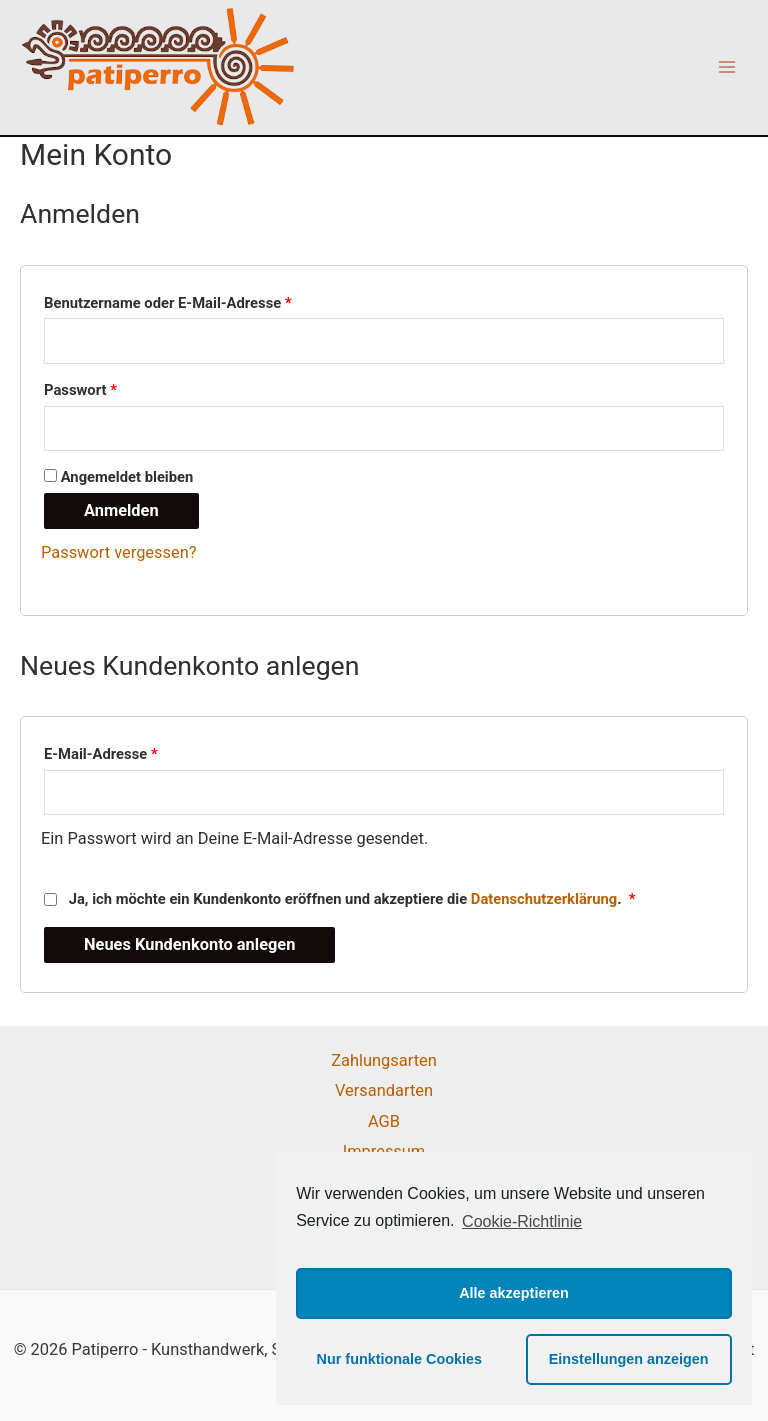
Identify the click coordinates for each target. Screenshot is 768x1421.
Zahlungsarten (384, 1060)
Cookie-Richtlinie (522, 1221)
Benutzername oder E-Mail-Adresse (168, 303)
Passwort (80, 390)
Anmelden (121, 510)
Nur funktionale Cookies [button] (400, 1359)
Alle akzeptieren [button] (514, 1293)
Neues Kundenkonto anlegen (189, 944)
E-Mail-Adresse (101, 754)
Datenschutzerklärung (544, 899)
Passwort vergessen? (119, 552)
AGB (384, 1121)
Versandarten (384, 1090)
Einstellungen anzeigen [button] (629, 1359)
